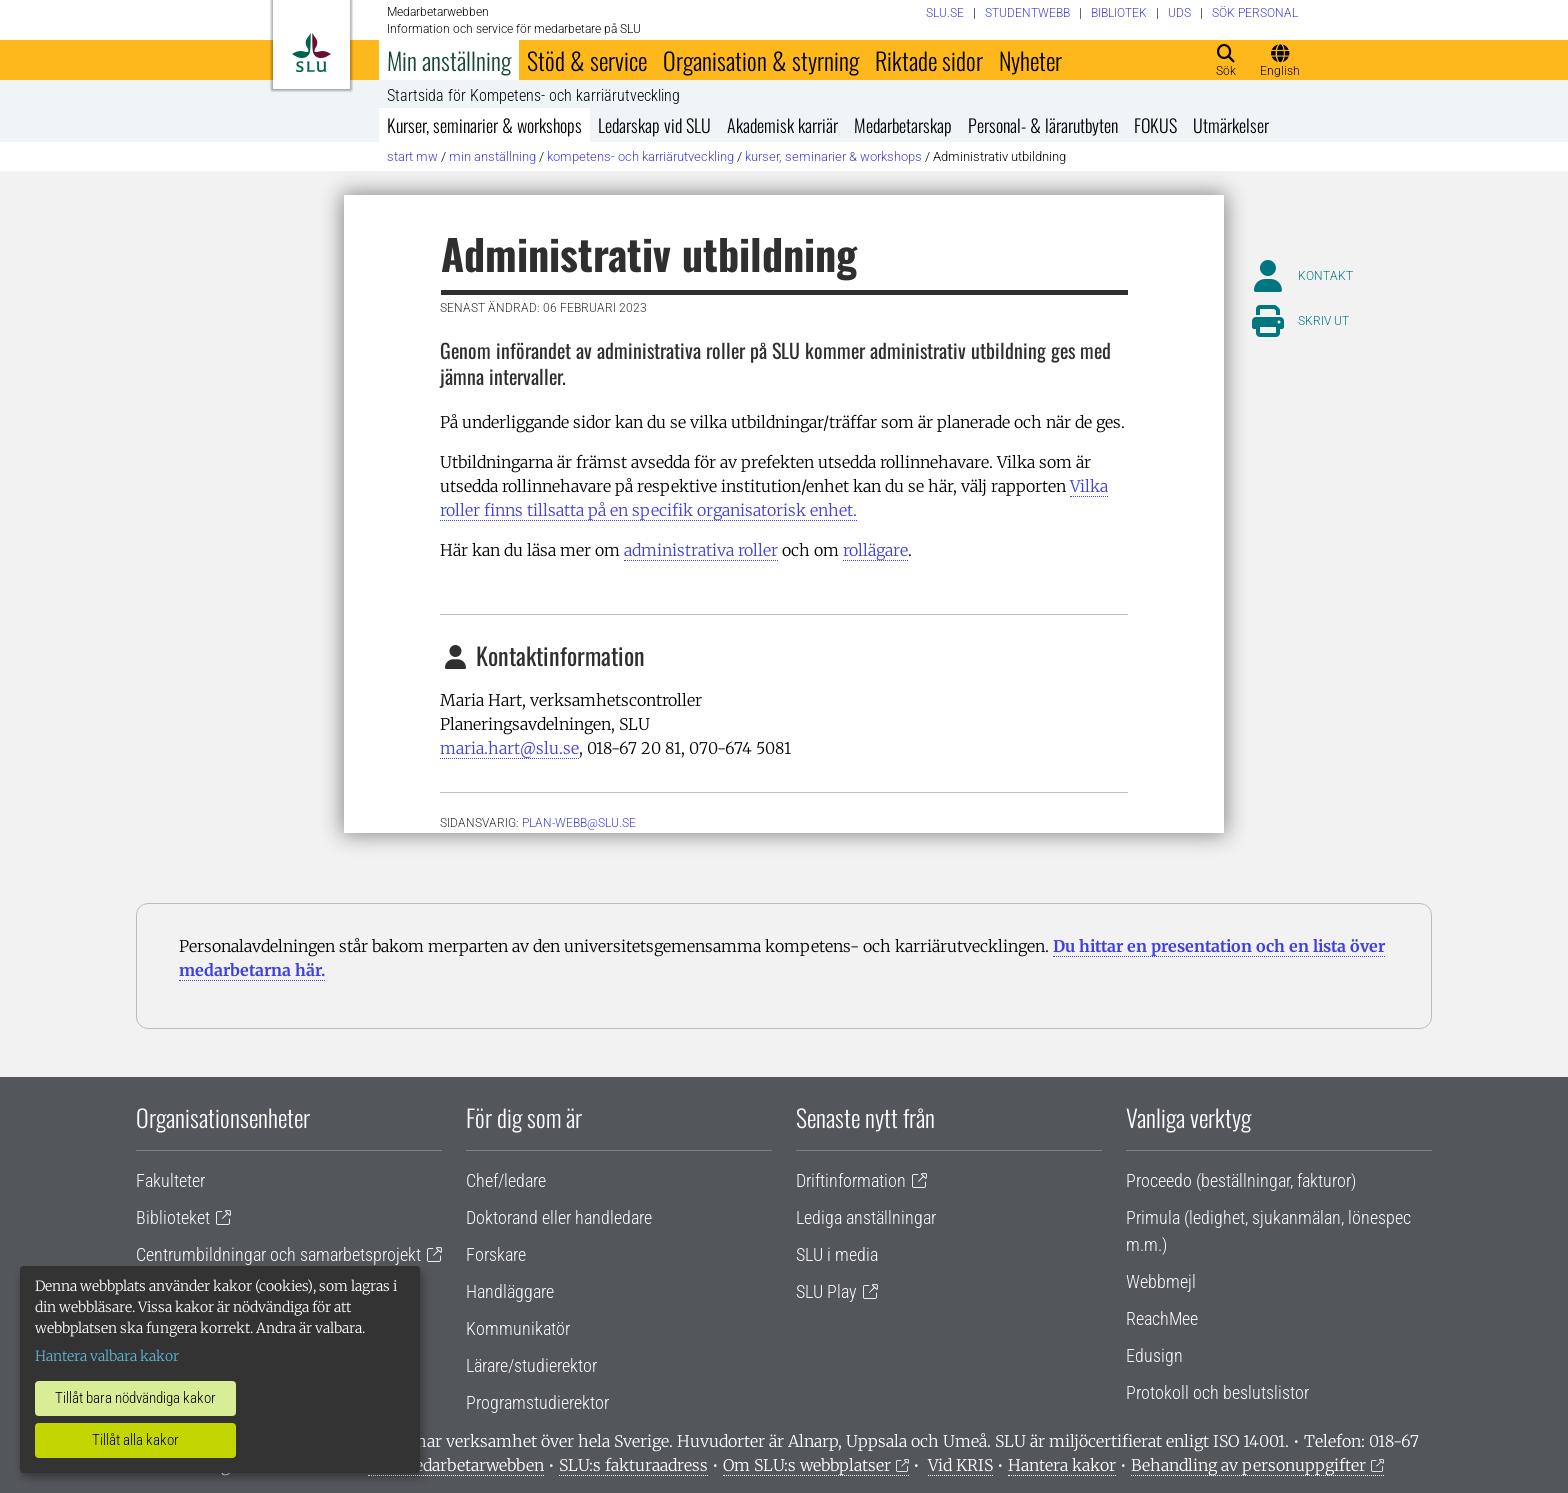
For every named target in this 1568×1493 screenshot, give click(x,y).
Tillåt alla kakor (135, 1440)
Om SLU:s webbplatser (807, 1465)
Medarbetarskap (903, 125)
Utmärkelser (1231, 125)
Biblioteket (173, 1217)
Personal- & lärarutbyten (1043, 125)
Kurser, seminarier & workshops (484, 125)
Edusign (1154, 1355)
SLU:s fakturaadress (633, 1465)
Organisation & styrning (761, 60)
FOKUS (1155, 125)
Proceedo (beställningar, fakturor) (1241, 1180)
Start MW (412, 156)
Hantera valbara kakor (107, 1356)
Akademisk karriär (782, 125)
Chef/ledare (506, 1180)
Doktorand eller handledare (559, 1217)
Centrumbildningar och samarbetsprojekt (278, 1254)
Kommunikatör (518, 1328)
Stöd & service (587, 60)
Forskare (496, 1254)
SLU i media (837, 1254)
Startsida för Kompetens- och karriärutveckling (533, 96)
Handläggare (510, 1291)
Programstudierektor (537, 1402)
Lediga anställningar (866, 1217)
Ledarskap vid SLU (654, 125)
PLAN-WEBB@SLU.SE (579, 823)
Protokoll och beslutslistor (1217, 1392)
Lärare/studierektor (531, 1365)
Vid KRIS (960, 1465)
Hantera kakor (1062, 1465)
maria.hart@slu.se (509, 748)
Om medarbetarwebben (456, 1465)
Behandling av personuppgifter (1248, 1465)
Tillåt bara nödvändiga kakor (135, 1398)
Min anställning (449, 60)
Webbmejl (1161, 1281)
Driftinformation (851, 1180)
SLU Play (826, 1291)
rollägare (875, 550)
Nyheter (1030, 60)
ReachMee (1162, 1318)
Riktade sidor (929, 60)
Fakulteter (170, 1180)
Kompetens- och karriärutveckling (640, 156)
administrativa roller (701, 550)
